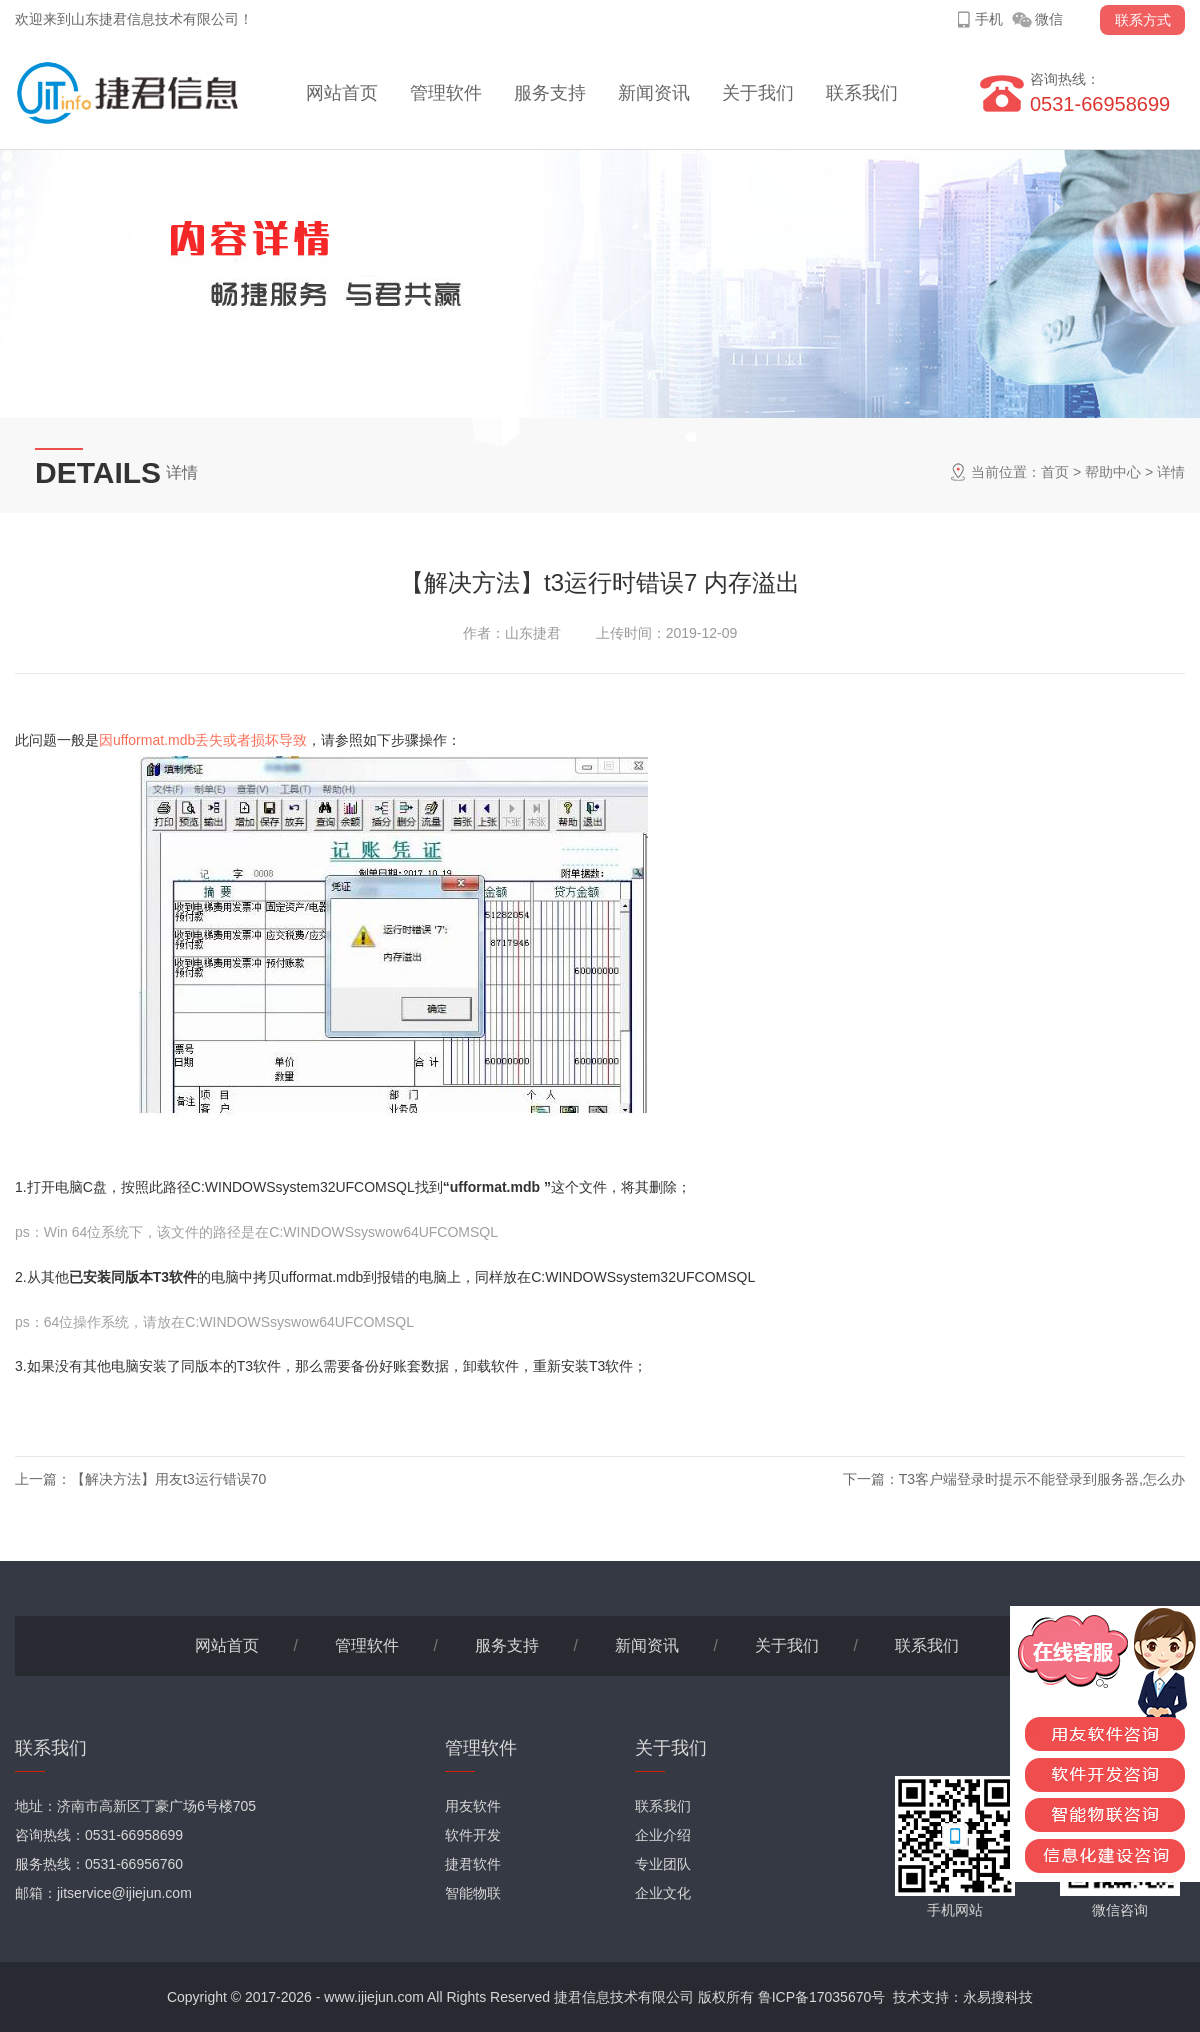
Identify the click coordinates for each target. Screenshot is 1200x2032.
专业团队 (663, 1864)
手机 (989, 19)
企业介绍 (663, 1835)
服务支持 (550, 93)
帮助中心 (1113, 472)
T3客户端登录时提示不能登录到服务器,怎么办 (1042, 1479)
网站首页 (342, 93)
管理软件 (446, 93)
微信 (1049, 19)
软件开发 (473, 1835)
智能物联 (473, 1893)
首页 (1055, 472)
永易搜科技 (998, 1997)
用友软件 (473, 1806)
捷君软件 (473, 1864)
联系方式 (1143, 20)
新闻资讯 (654, 93)
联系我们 (862, 93)
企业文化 (663, 1893)
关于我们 (758, 93)
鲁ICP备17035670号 (822, 1997)
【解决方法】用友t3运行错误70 (168, 1479)
